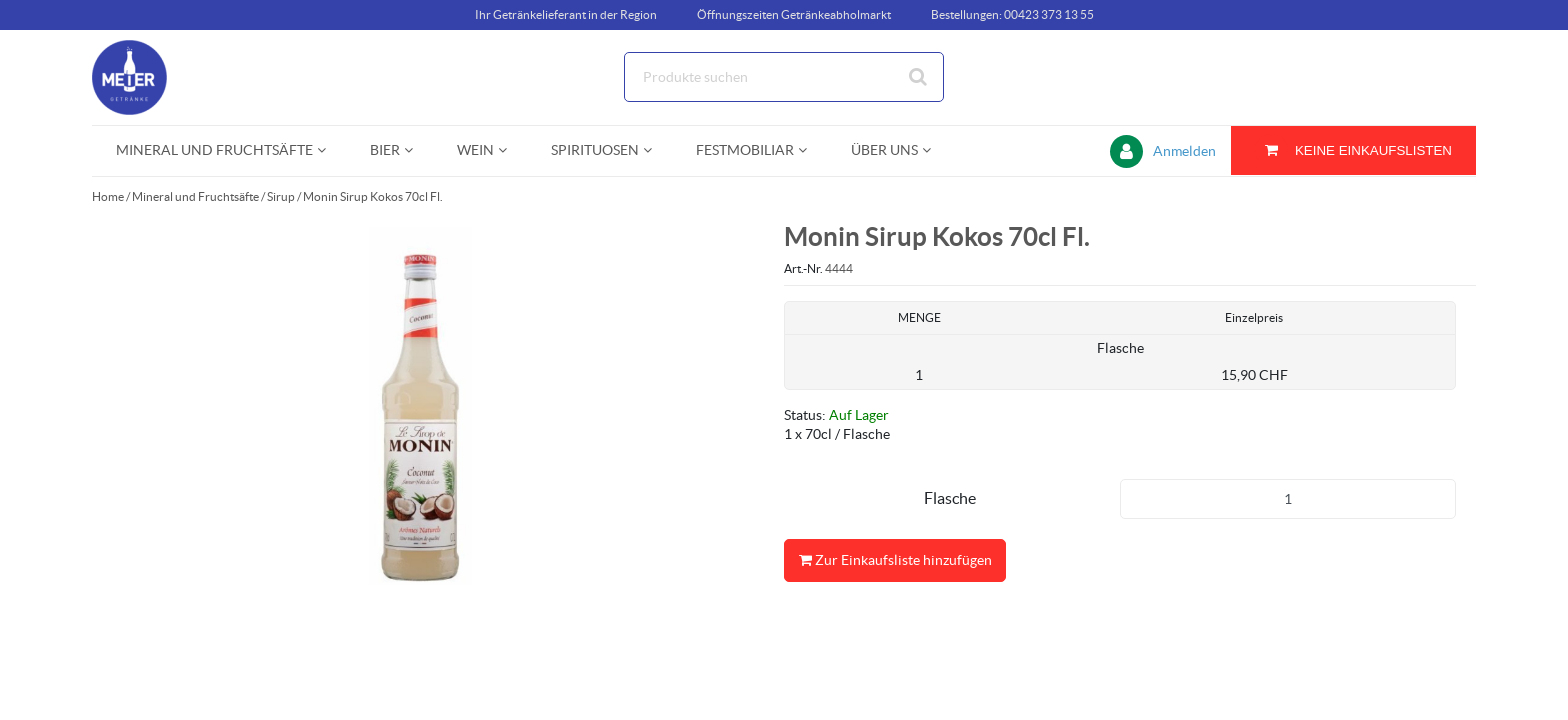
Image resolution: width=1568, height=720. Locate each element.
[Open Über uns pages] (934, 150)
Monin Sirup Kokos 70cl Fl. (373, 196)
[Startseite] (187, 77)
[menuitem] (219, 150)
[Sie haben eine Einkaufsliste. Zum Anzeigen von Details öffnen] (1353, 150)
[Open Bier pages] (416, 150)
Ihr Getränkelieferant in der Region (566, 14)
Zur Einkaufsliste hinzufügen (895, 560)
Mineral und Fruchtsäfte (195, 196)
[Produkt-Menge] (1288, 499)
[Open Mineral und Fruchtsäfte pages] (329, 150)
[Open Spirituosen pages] (655, 150)
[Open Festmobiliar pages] (810, 150)
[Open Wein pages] (510, 150)
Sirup (281, 196)
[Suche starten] (919, 77)
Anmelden (1184, 151)
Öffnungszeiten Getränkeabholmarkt (794, 14)
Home (108, 196)
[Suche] (784, 77)
